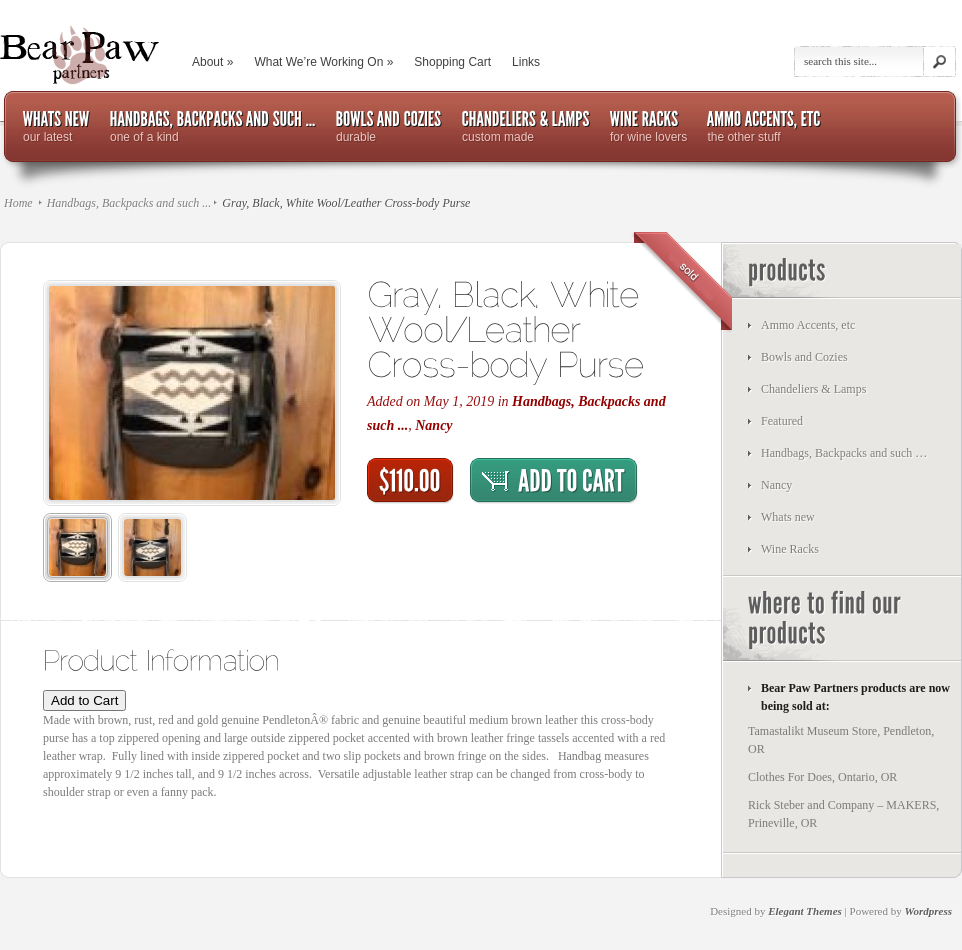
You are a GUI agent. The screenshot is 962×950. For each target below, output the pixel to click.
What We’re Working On (323, 62)
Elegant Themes (805, 911)
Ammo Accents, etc (808, 325)
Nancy (433, 425)
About (212, 62)
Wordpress (928, 911)
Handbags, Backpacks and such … (844, 453)
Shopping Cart (452, 62)
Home (18, 203)
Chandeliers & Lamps (813, 389)
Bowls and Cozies (804, 357)
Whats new (788, 517)
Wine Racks (790, 549)
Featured (782, 421)
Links (526, 62)
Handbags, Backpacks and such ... (129, 203)
